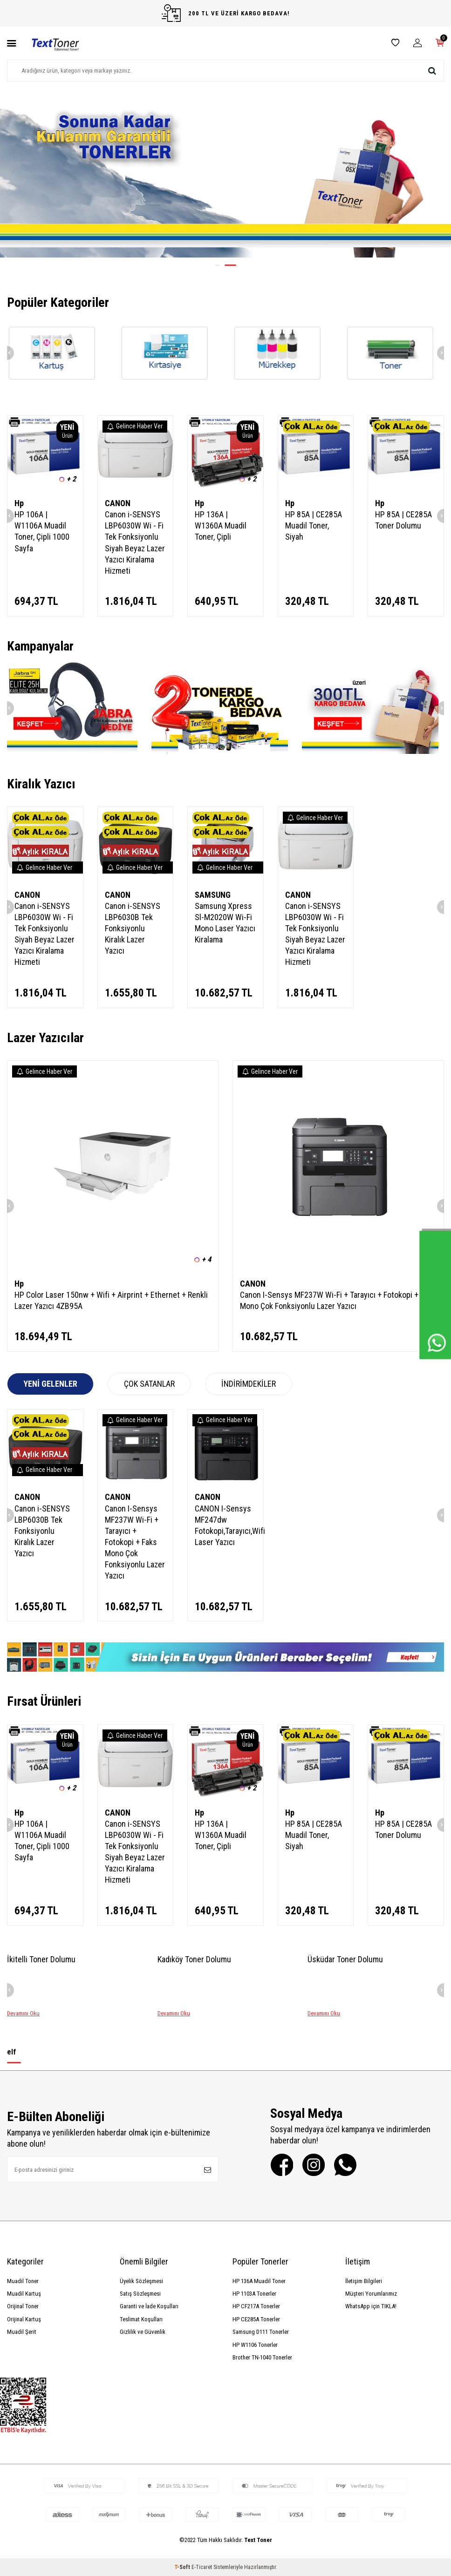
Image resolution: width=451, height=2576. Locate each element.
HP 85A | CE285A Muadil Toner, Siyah (313, 525)
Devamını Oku (23, 2013)
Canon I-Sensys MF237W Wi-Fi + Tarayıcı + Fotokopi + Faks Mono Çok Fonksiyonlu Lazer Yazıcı (338, 1300)
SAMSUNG (213, 895)
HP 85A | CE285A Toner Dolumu (403, 519)
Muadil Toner (23, 2281)
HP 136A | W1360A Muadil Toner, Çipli (220, 525)
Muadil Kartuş (24, 2293)
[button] (221, 265)
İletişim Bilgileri (363, 2281)
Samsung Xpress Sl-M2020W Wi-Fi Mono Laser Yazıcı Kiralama (225, 922)
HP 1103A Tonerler (254, 2293)
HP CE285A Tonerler (256, 2319)
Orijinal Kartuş (24, 2319)
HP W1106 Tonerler (255, 2344)
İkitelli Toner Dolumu (41, 1959)
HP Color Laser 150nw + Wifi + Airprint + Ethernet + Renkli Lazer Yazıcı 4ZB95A (111, 1300)
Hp (19, 503)
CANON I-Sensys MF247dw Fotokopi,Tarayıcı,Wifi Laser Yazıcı (225, 1525)
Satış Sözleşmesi (140, 2293)
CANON (117, 503)
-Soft (182, 2567)
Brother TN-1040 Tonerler (262, 2357)
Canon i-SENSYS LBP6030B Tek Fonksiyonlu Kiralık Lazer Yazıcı (132, 928)
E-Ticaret (201, 2567)
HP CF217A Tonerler (256, 2306)
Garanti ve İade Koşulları (149, 2306)
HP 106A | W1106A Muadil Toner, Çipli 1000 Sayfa (41, 531)
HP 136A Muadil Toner (259, 2281)
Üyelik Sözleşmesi (141, 2281)
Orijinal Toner (23, 2306)
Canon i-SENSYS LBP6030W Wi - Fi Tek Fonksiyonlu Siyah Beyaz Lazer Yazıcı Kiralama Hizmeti (135, 542)
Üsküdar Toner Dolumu (345, 1959)
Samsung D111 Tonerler (260, 2331)
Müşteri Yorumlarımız (371, 2293)
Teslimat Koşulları (141, 2319)
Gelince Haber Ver (135, 426)
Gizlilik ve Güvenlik (142, 2331)
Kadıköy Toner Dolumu (194, 1959)
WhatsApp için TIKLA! (370, 2306)
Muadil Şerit (21, 2331)
